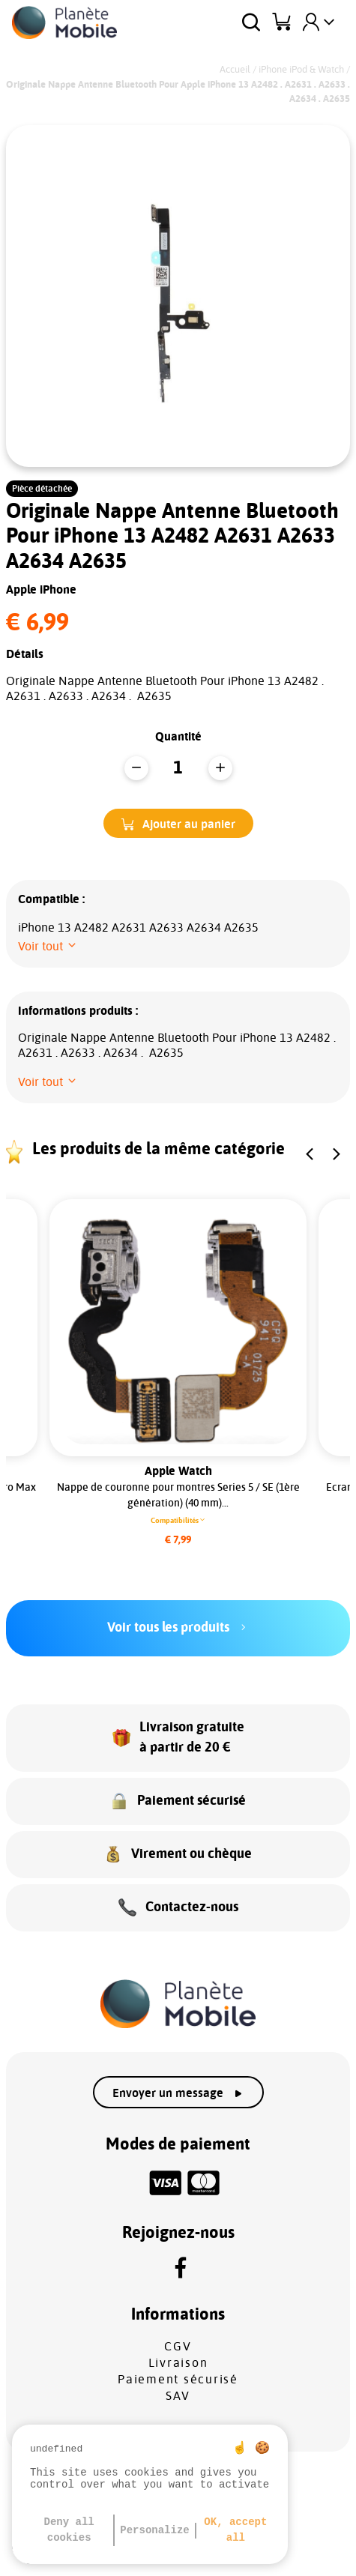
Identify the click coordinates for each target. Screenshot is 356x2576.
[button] (178, 823)
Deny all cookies (69, 2530)
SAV (178, 2396)
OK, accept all (235, 2530)
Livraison (178, 2363)
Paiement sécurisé (178, 2380)
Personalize (154, 2530)
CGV (177, 2347)
